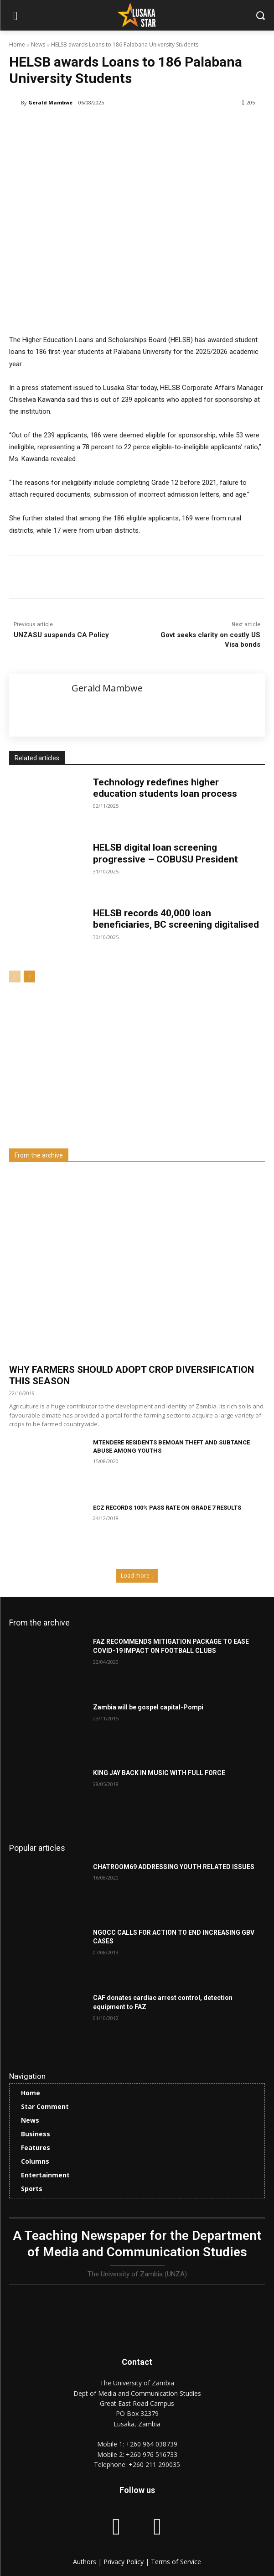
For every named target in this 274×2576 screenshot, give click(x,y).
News (38, 44)
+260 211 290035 (154, 2464)
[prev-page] (15, 976)
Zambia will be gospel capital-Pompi (148, 1707)
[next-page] (29, 976)
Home (17, 44)
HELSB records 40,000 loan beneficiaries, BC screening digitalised (176, 919)
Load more (137, 1575)
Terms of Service (176, 2561)
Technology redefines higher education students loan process (165, 788)
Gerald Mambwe (50, 102)
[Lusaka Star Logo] (137, 14)
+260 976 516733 (151, 2454)
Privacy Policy (124, 2561)
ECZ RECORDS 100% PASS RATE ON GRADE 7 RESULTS (167, 1507)
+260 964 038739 (151, 2444)
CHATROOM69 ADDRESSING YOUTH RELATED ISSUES (173, 1866)
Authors (85, 2561)
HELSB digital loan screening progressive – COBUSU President (165, 853)
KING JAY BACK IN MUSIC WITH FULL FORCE (159, 1772)
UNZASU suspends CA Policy (61, 635)
